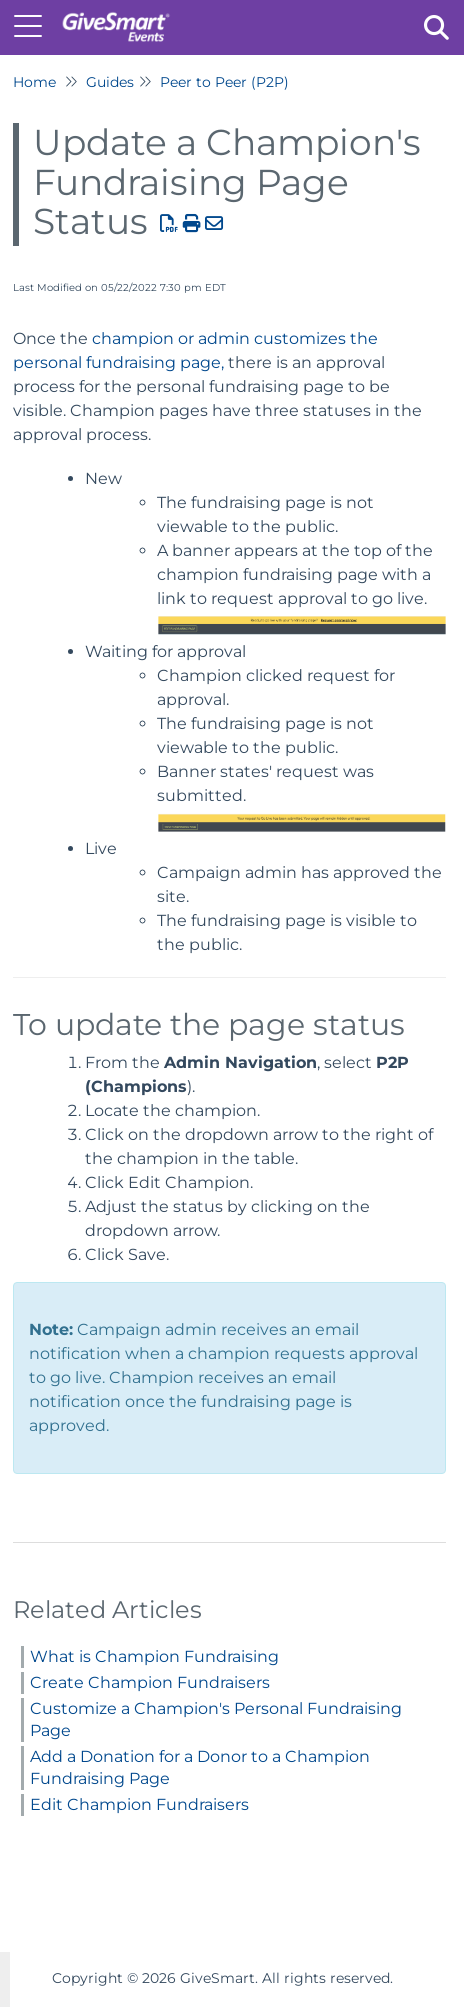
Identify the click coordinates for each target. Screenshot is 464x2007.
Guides (110, 82)
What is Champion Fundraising (154, 1656)
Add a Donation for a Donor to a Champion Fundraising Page (200, 1767)
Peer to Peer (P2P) (224, 82)
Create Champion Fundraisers (150, 1682)
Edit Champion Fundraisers (139, 1804)
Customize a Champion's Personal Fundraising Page (216, 1719)
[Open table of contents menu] (35, 24)
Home (34, 82)
